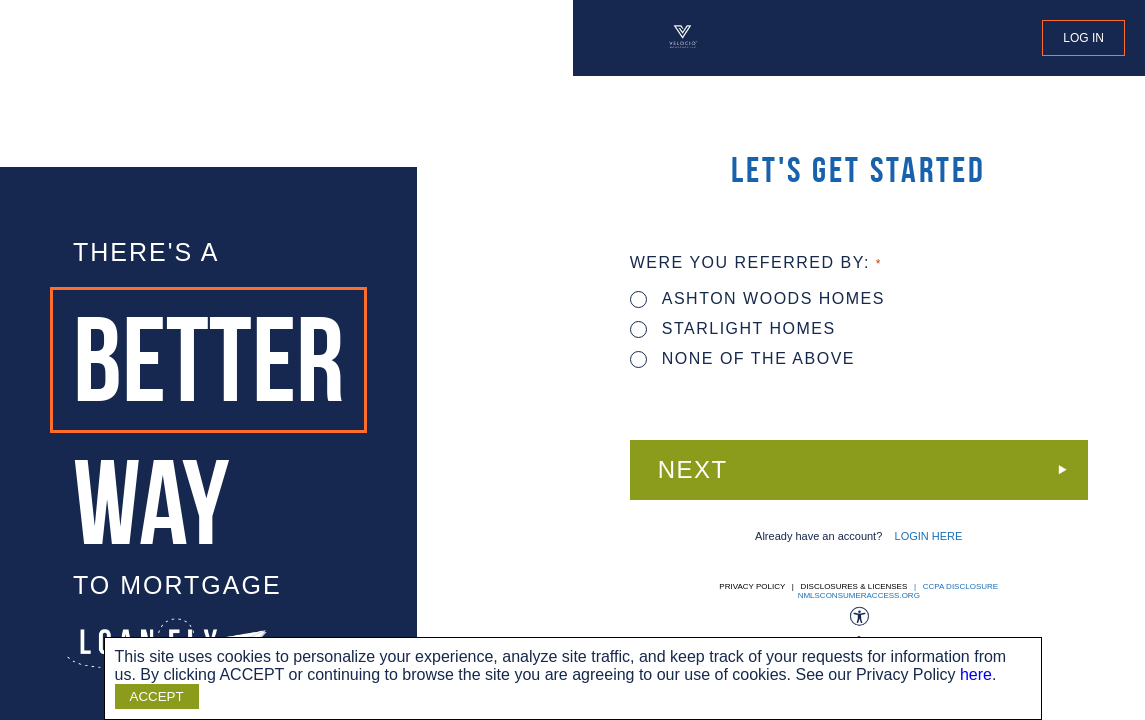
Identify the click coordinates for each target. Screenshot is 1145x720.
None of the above (742, 358)
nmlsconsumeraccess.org (859, 595)
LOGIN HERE (929, 536)
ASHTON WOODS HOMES (757, 298)
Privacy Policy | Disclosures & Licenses (813, 586)
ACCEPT (157, 696)
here (976, 674)
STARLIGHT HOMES (733, 328)
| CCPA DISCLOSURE (954, 586)
